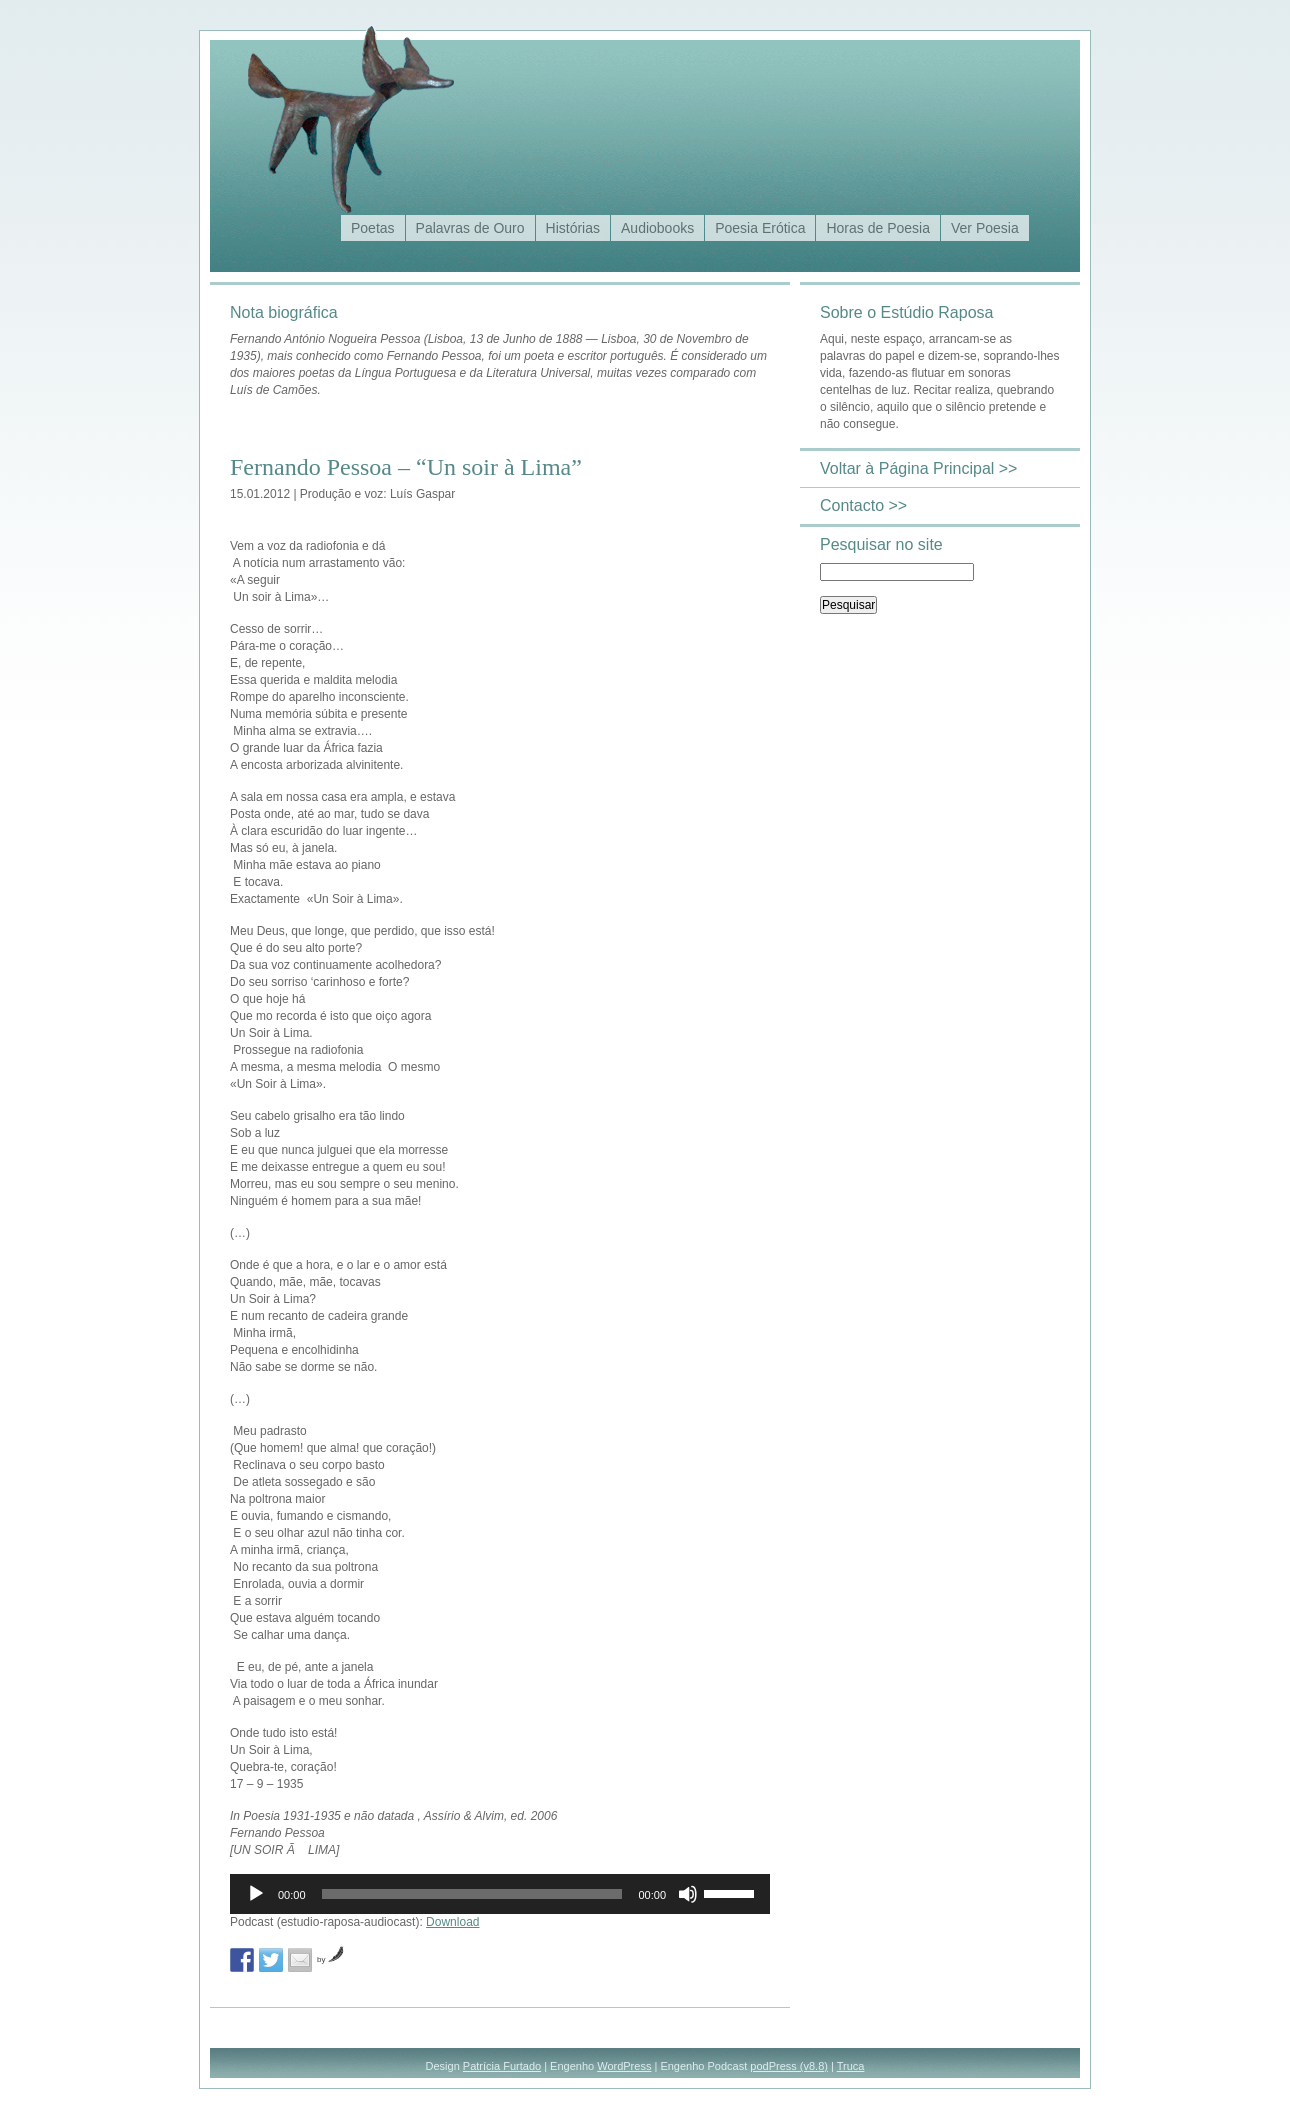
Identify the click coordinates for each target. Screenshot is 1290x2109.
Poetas (373, 228)
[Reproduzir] (256, 1894)
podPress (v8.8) (789, 2066)
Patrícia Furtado (502, 2066)
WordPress (624, 2066)
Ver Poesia (985, 228)
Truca (851, 2066)
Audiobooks (657, 228)
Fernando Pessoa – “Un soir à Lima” (406, 467)
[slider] (472, 1894)
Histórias (573, 228)
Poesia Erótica (760, 228)
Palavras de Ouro (470, 228)
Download (452, 1922)
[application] (500, 1894)
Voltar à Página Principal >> (918, 468)
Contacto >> (863, 505)
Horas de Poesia (878, 228)
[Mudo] (688, 1894)
